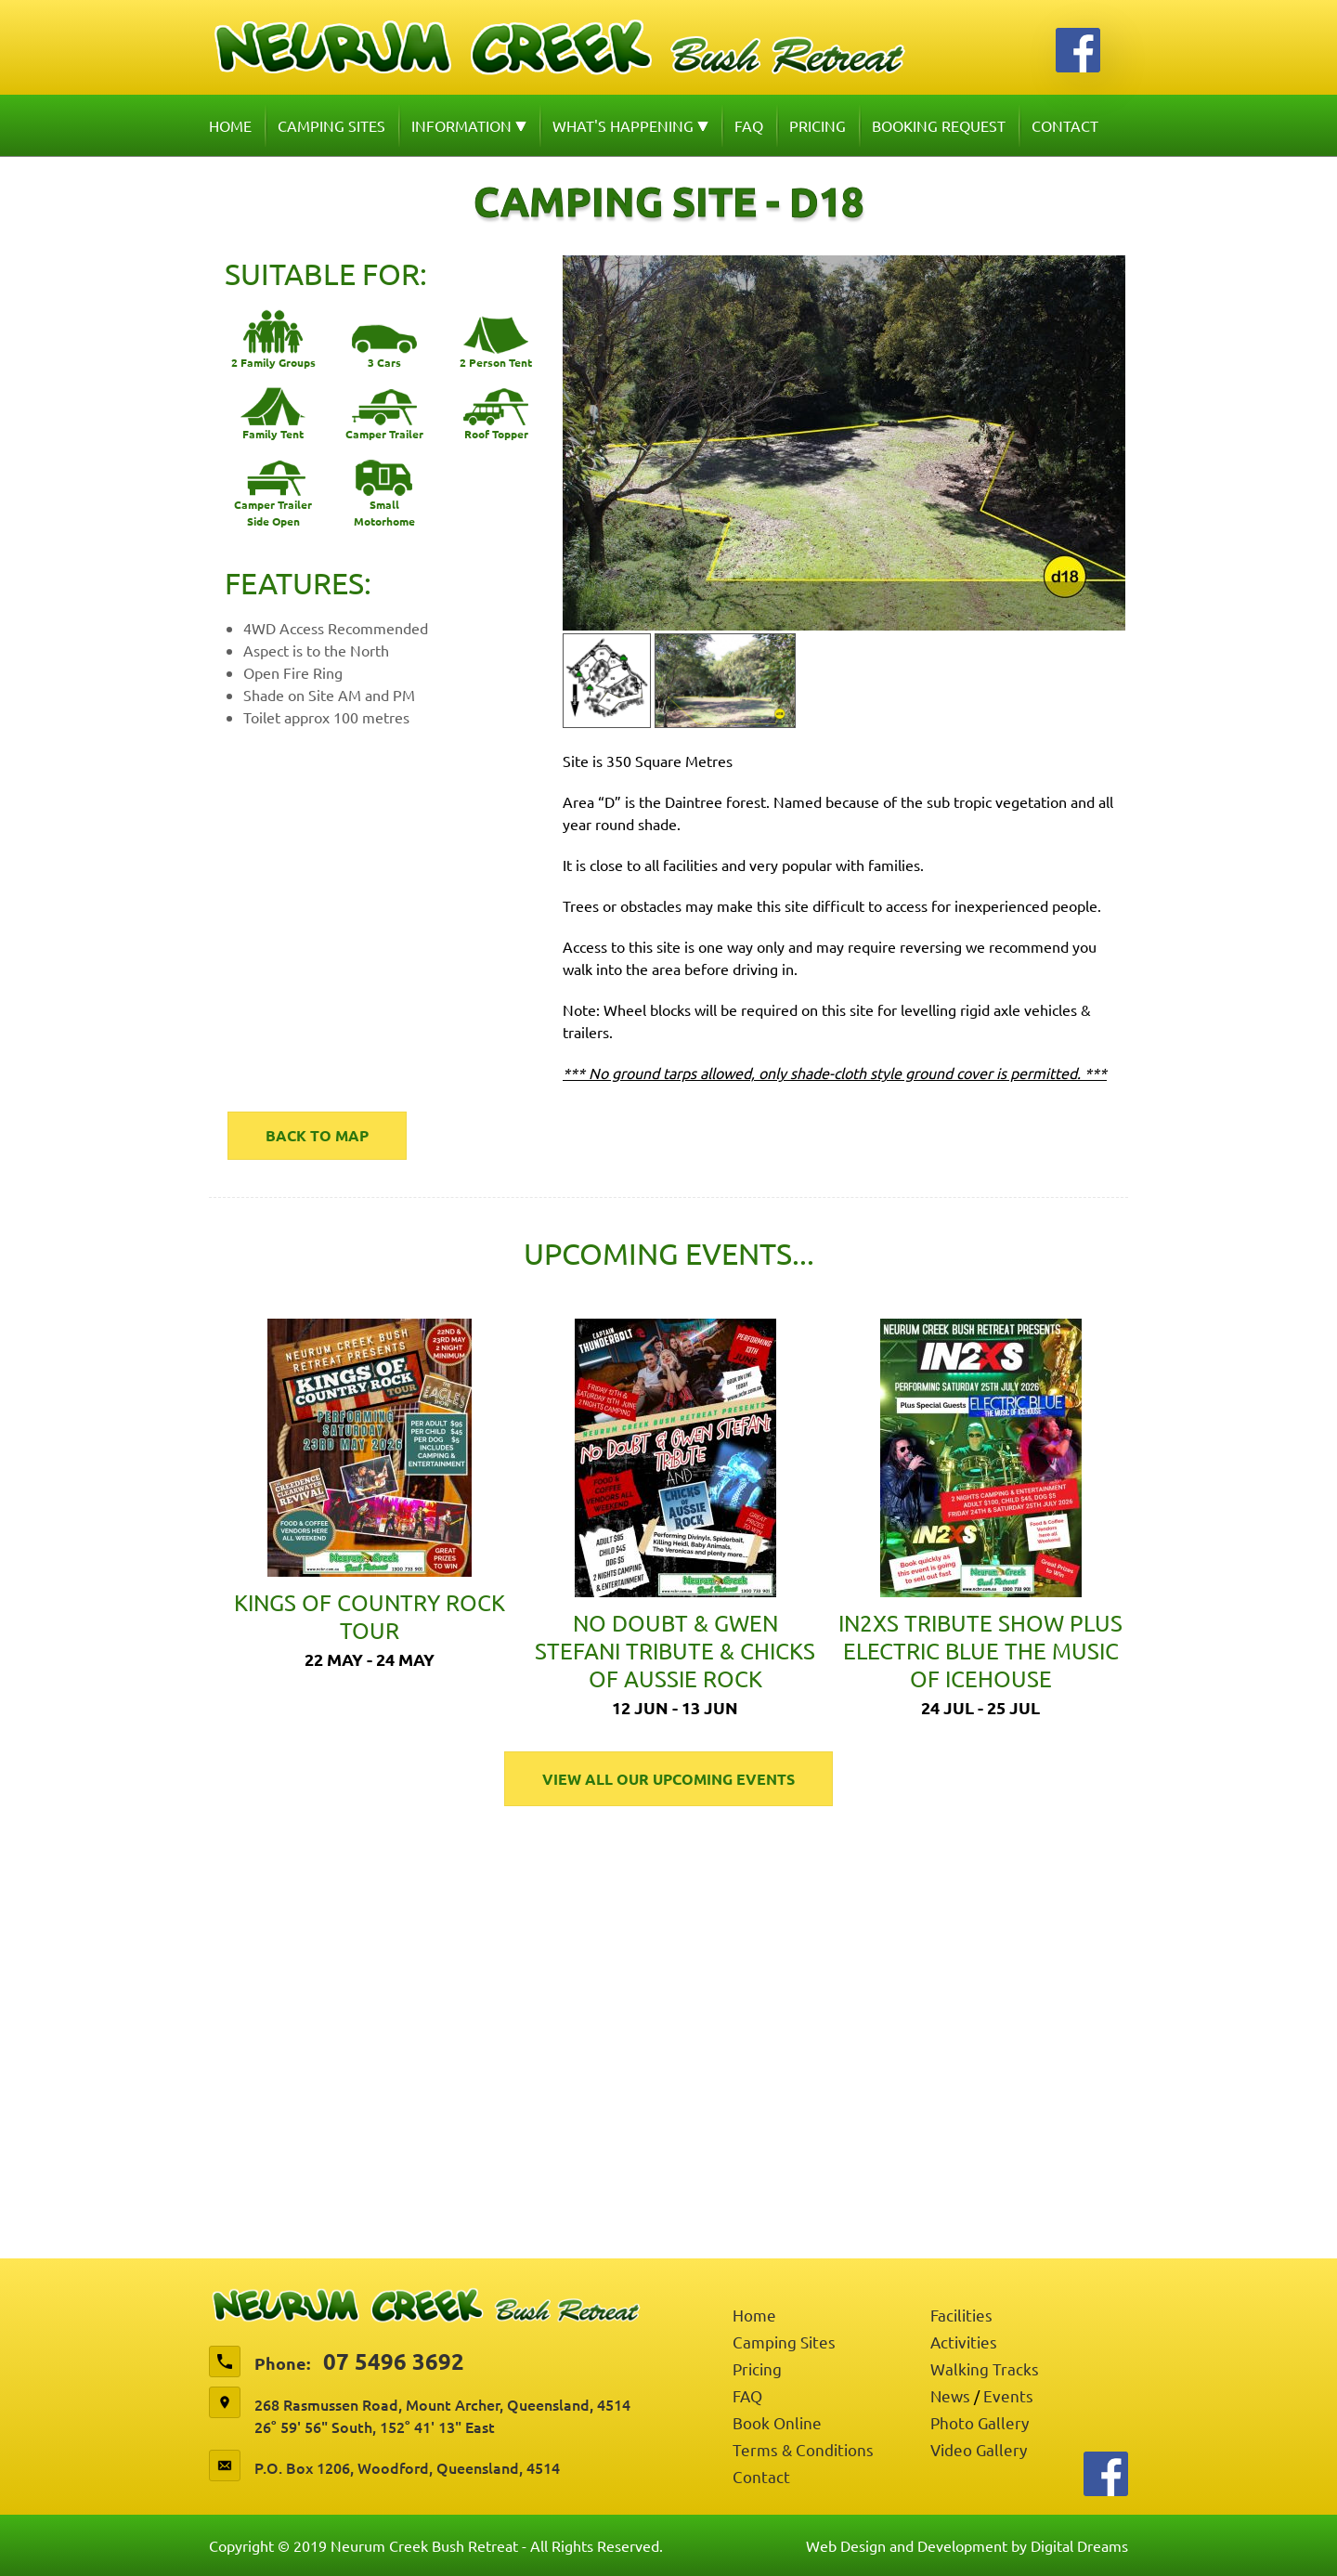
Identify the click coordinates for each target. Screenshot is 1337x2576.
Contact (1065, 125)
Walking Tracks (984, 2368)
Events (1008, 2395)
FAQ (748, 125)
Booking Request (939, 125)
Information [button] (468, 125)
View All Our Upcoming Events (668, 1779)
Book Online (777, 2422)
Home (230, 125)
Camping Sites (331, 125)
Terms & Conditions (803, 2449)
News (950, 2395)
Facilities (961, 2314)
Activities (963, 2341)
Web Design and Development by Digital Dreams (967, 2545)
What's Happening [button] (630, 125)
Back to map (317, 1135)
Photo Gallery (979, 2422)
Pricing (817, 125)
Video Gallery (978, 2449)
